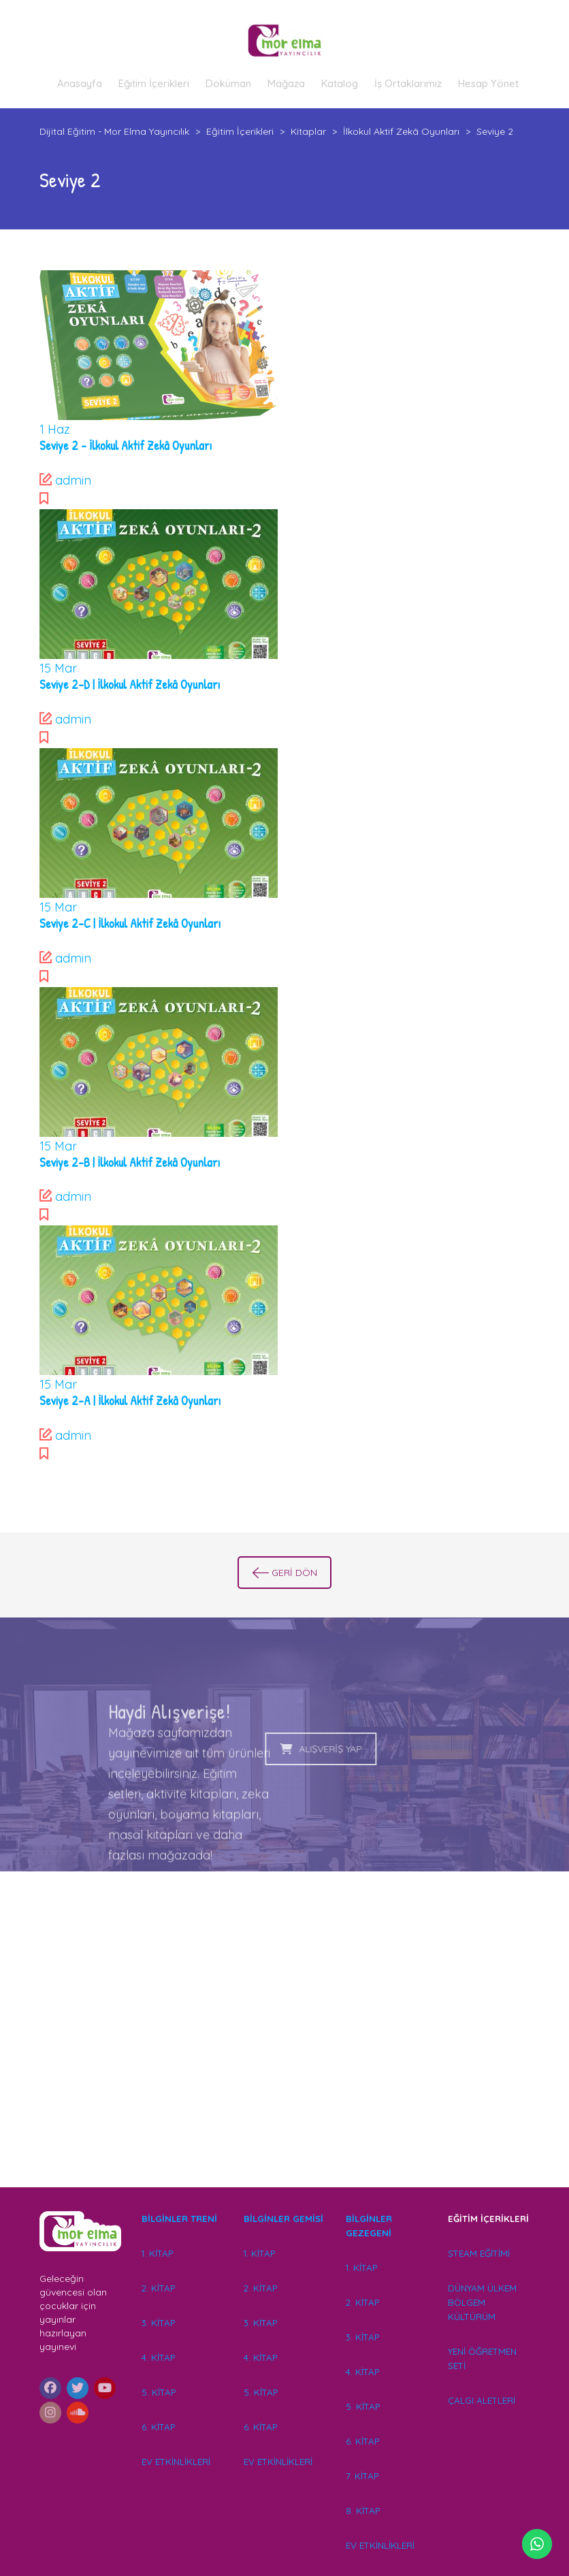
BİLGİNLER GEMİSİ (283, 2218)
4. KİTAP (158, 2357)
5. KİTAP (159, 2392)
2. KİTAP (158, 2288)
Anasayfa (79, 83)
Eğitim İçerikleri (153, 83)
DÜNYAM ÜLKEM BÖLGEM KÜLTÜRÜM (482, 2302)
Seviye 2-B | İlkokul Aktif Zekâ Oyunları (129, 1162)
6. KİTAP (158, 2426)
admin (73, 480)
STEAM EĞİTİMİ (479, 2253)
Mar (58, 668)
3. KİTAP (158, 2322)
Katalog (339, 83)
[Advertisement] (285, 2049)
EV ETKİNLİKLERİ (176, 2461)
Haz (54, 429)
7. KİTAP (362, 2475)
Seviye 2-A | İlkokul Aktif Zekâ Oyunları (130, 1400)
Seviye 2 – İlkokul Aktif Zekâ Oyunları (125, 445)
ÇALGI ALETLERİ (481, 2400)
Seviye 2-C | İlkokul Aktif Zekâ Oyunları (130, 923)
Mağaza (286, 83)
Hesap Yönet (488, 83)
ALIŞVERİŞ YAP (222, 1749)
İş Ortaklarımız (408, 83)
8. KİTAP (363, 2510)
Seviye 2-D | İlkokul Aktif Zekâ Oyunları (129, 684)
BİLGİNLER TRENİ (179, 2218)
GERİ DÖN (285, 1572)
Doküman (228, 83)
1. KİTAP (157, 2253)
